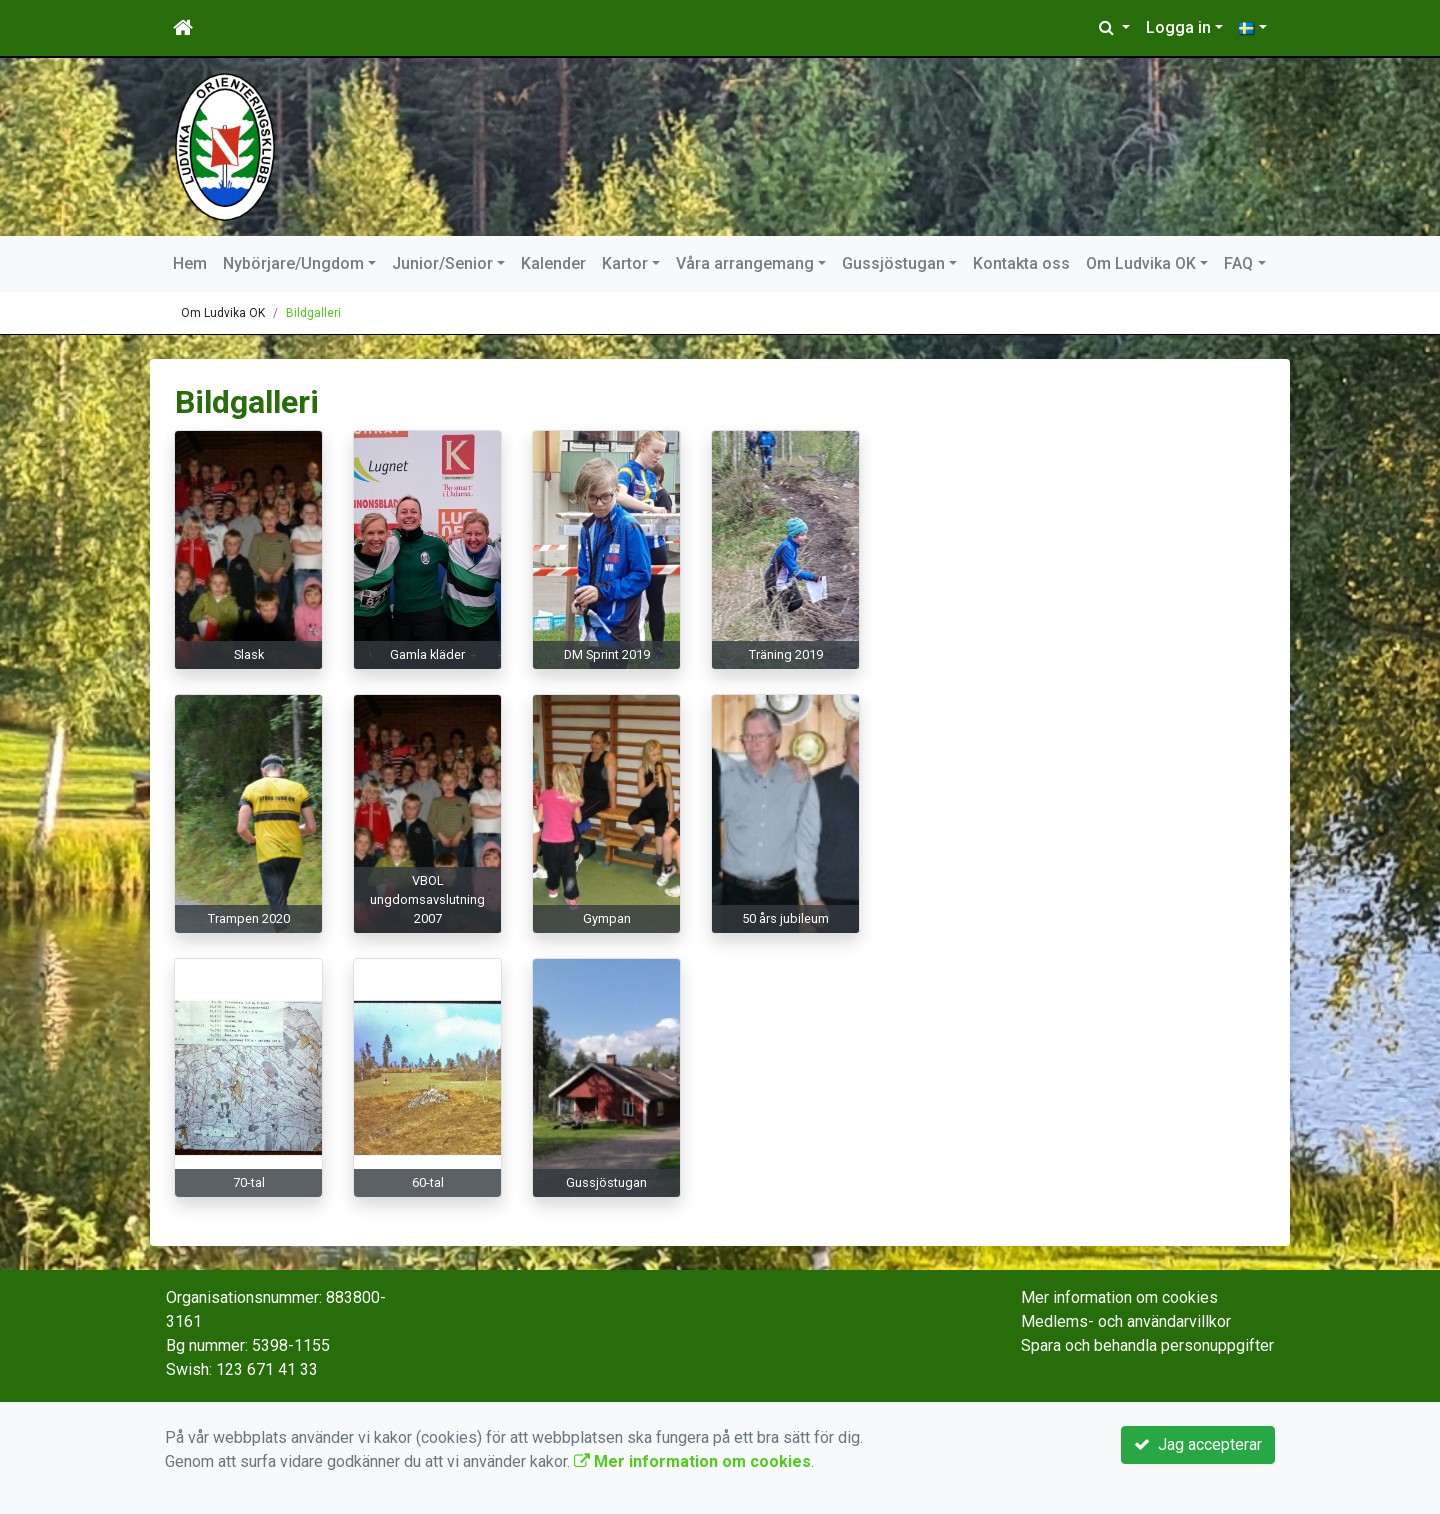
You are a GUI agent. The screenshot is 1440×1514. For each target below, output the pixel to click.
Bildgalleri (313, 313)
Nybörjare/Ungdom (293, 263)
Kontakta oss (1021, 263)
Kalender (553, 263)
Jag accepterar (1198, 1444)
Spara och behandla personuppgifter (1147, 1345)
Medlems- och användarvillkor (1126, 1321)
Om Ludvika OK (1141, 263)
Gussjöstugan (893, 263)
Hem (190, 263)
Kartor (625, 263)
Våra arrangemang (745, 263)
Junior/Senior (442, 263)
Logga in (1178, 27)
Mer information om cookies (1119, 1297)
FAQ (1238, 263)
